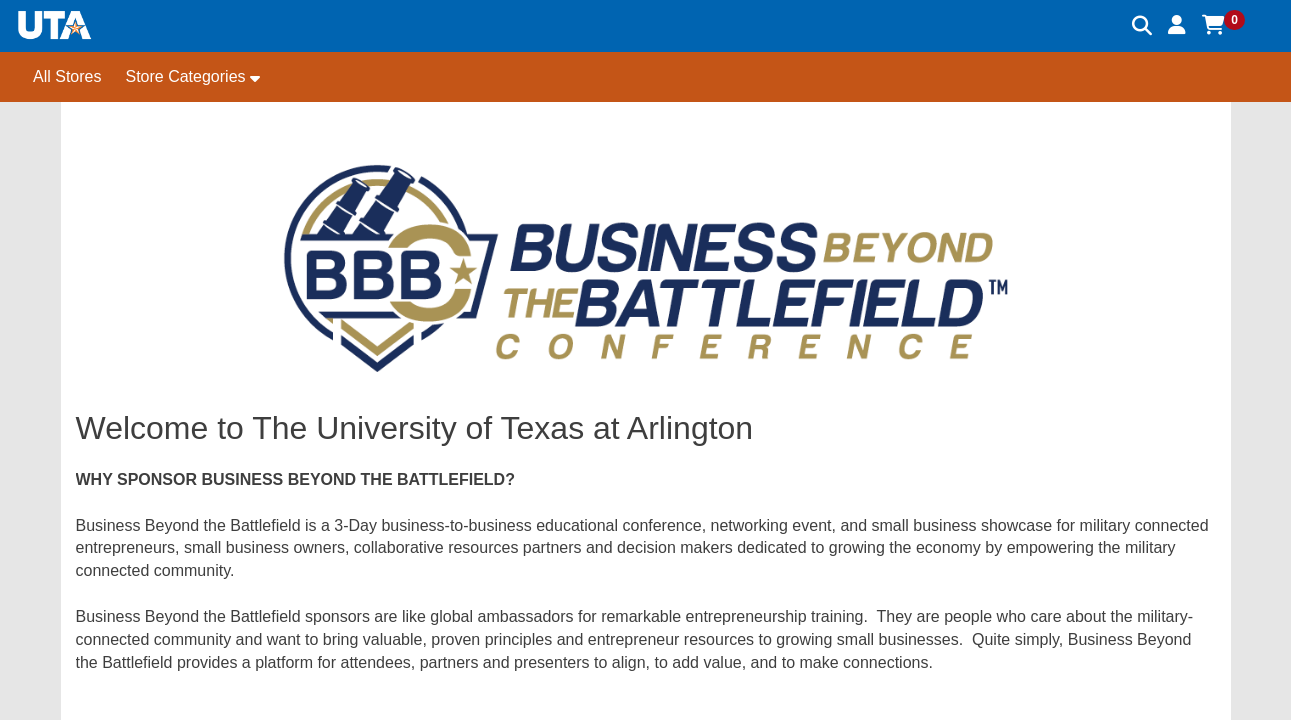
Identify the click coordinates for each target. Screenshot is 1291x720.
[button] (1177, 25)
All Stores (67, 76)
